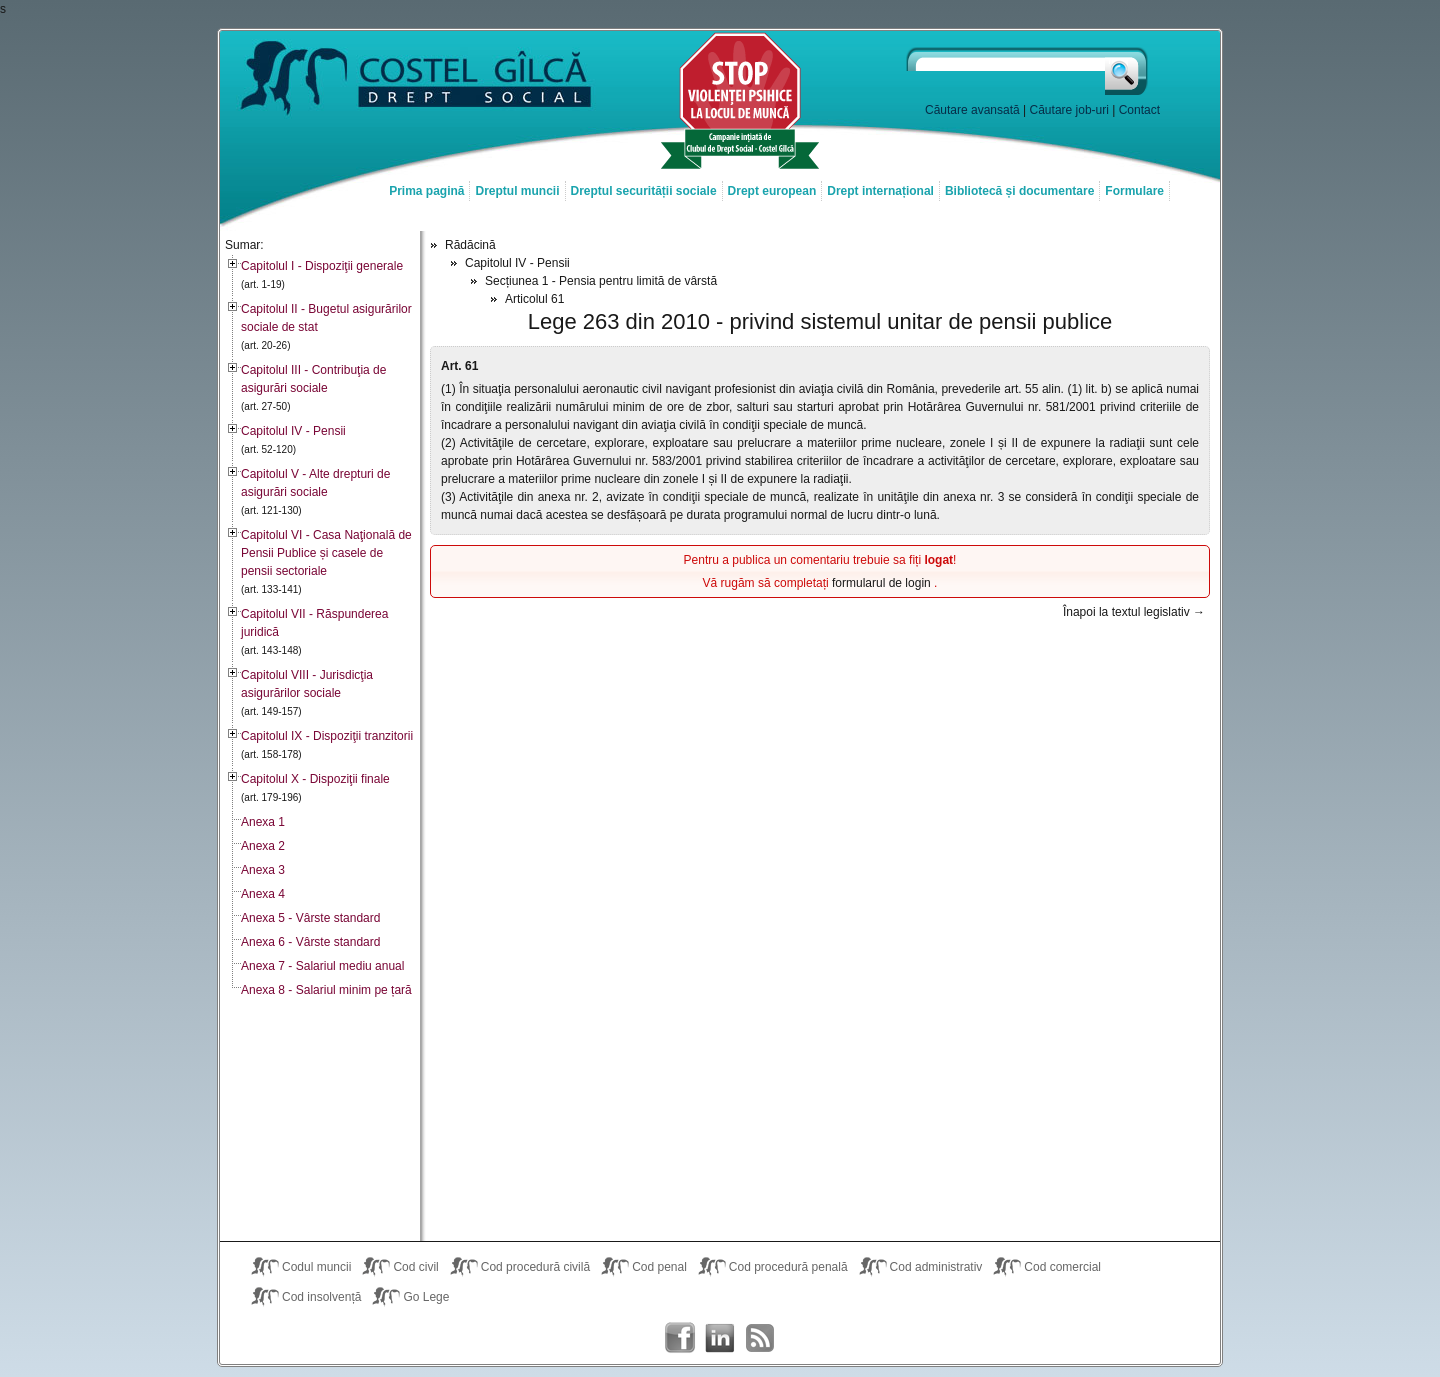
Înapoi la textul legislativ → (1134, 612)
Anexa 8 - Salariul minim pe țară (326, 990)
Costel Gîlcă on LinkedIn (720, 1338)
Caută (1127, 71)
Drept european (772, 191)
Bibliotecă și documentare (1019, 191)
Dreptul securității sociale (644, 191)
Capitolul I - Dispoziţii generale (322, 266)
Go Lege (426, 1297)
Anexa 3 (263, 870)
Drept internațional (880, 191)
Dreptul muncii (517, 191)
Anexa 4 (263, 894)
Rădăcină (470, 245)
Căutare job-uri (1069, 110)
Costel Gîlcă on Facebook (680, 1338)
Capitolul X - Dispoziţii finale (315, 779)
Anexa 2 (263, 846)
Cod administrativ (936, 1267)
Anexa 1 (263, 822)
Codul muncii (316, 1267)
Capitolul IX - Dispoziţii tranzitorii (327, 736)
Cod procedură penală (788, 1267)
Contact (1139, 110)
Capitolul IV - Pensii (293, 431)
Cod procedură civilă (535, 1267)
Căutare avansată (972, 110)
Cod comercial (1062, 1267)
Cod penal (659, 1267)
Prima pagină (426, 191)
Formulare (1134, 191)
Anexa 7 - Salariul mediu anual (322, 966)
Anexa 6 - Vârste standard (310, 942)
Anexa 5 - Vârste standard (310, 918)
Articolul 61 (534, 299)
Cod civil (415, 1267)
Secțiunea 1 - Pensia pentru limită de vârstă (601, 281)
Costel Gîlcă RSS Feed (760, 1338)
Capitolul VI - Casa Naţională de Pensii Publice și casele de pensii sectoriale (326, 553)
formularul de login (883, 583)
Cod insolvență (321, 1297)
